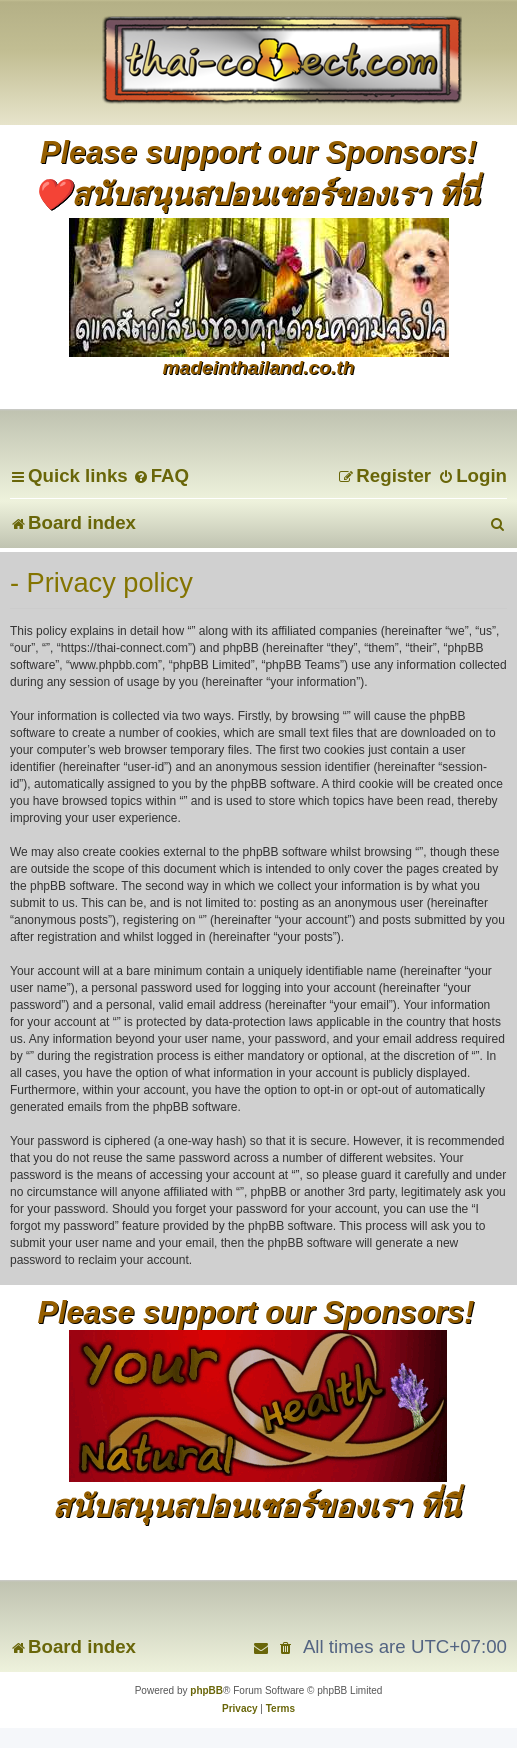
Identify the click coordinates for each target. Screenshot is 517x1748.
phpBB (206, 1690)
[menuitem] (161, 475)
